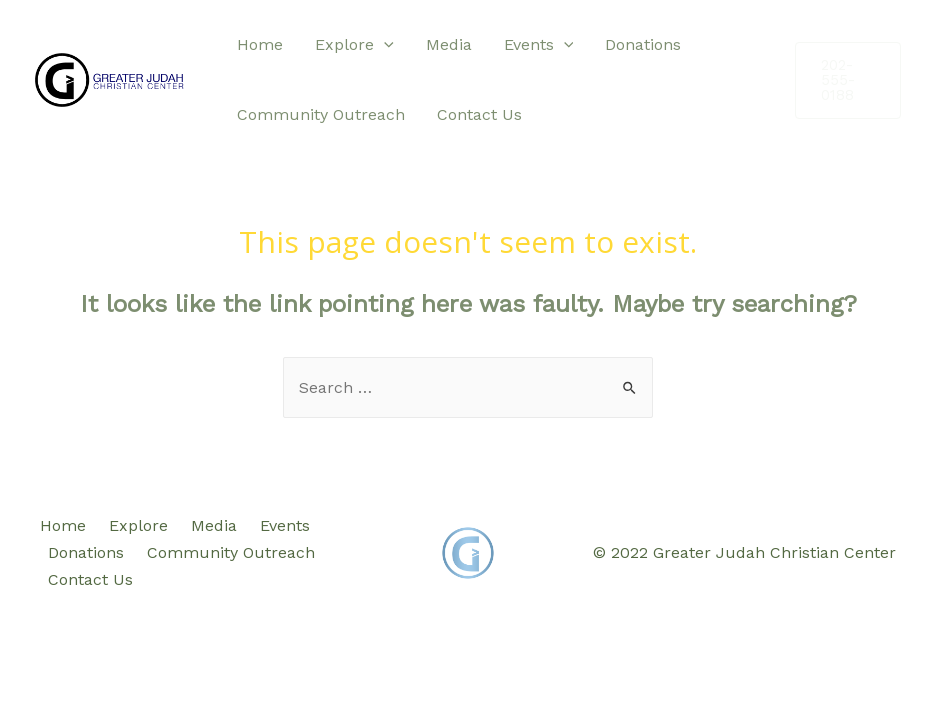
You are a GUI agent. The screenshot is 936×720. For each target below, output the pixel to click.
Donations (643, 44)
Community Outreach (321, 114)
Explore (354, 45)
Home (260, 44)
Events (539, 45)
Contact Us (479, 114)
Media (449, 44)
